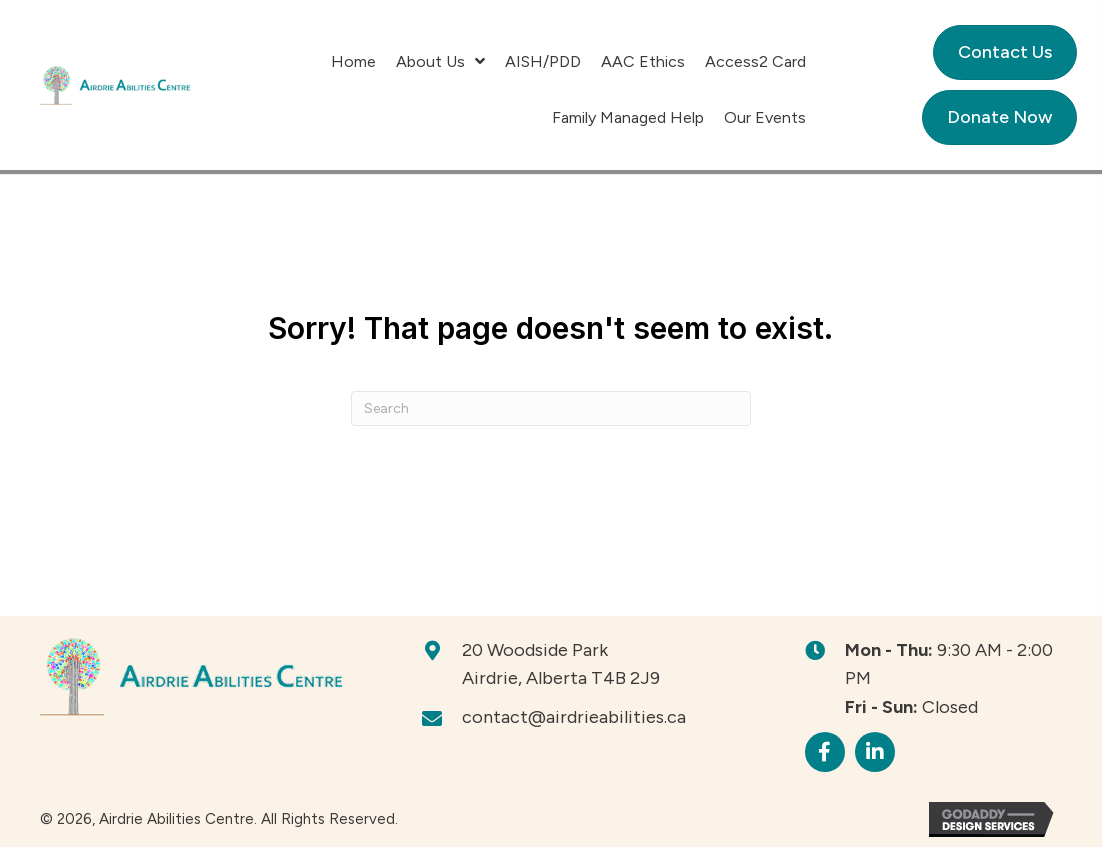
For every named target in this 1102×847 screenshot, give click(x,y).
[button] (825, 752)
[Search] (551, 408)
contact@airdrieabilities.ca (574, 717)
